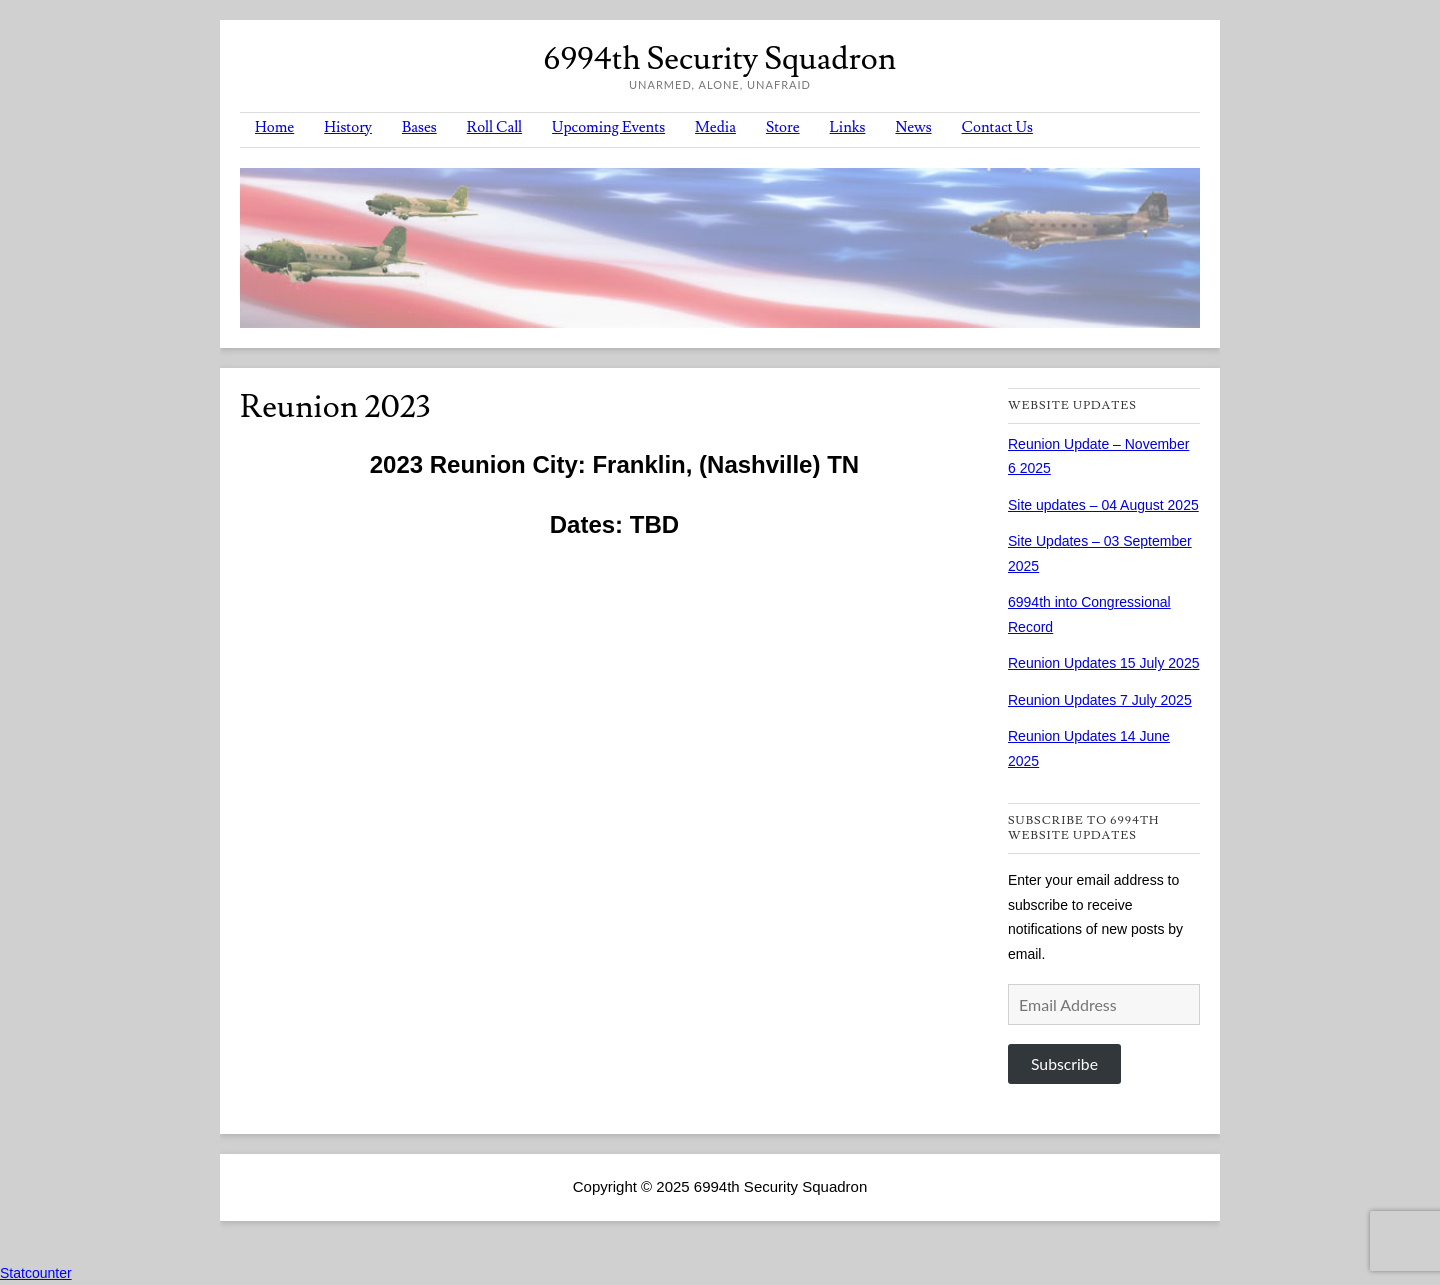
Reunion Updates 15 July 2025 (1103, 663)
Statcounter (36, 1273)
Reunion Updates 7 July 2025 (1100, 700)
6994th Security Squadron (720, 59)
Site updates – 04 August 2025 (1103, 505)
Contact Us (997, 127)
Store (783, 127)
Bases (419, 127)
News (913, 127)
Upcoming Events (608, 127)
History (348, 127)
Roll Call (494, 127)
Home (274, 127)
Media (715, 127)
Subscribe (1064, 1063)
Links (848, 127)
